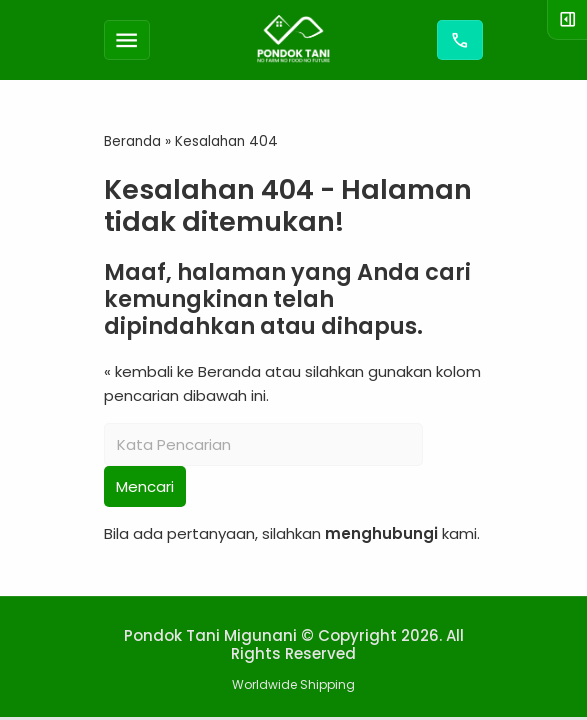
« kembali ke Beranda (182, 371)
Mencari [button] (145, 486)
